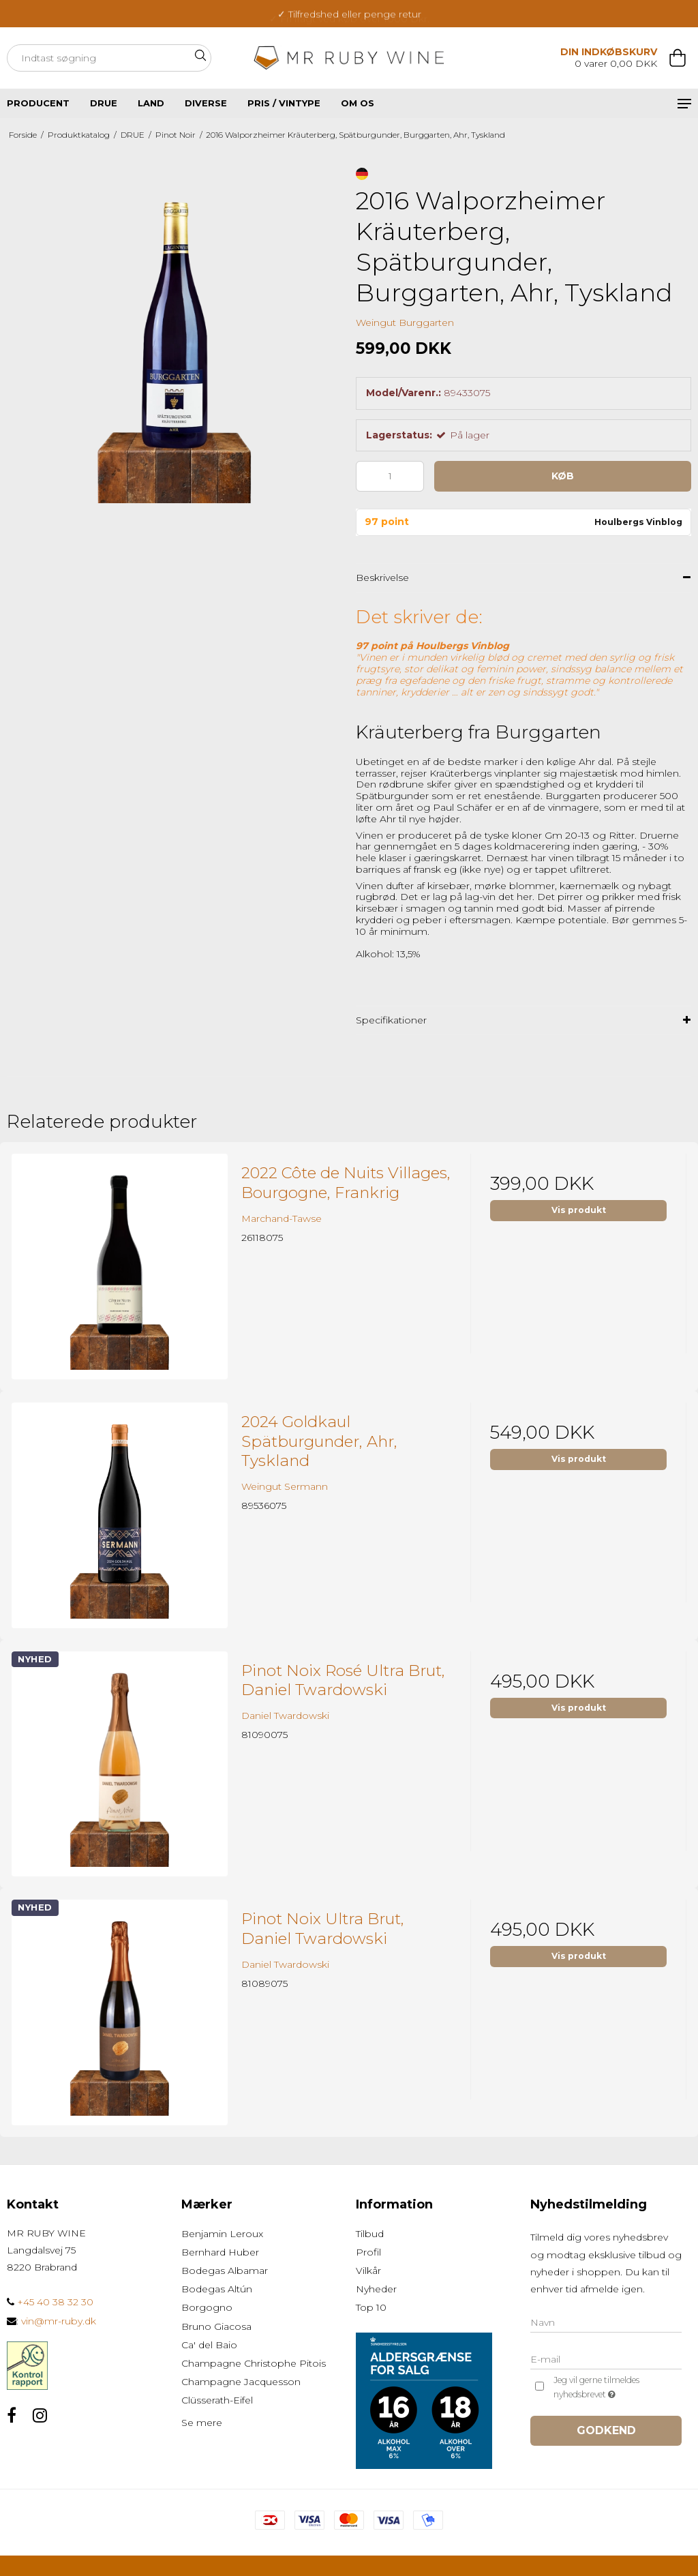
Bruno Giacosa (216, 2326)
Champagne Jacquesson (241, 2382)
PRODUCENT (38, 103)
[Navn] (606, 2322)
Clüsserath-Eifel (217, 2400)
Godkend (606, 2430)
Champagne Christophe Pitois (253, 2363)
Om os (357, 103)
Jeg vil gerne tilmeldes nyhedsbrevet (616, 2387)
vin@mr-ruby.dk (58, 2321)
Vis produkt (578, 1210)
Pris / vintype (283, 103)
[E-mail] (606, 2358)
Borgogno (206, 2307)
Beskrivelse (382, 577)
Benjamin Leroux (222, 2234)
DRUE (103, 103)
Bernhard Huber (220, 2252)
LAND (151, 103)
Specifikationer (391, 1020)
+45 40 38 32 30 (50, 2302)
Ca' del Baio (209, 2345)
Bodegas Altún (216, 2289)
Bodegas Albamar (224, 2270)
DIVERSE (206, 103)
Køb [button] (562, 476)
